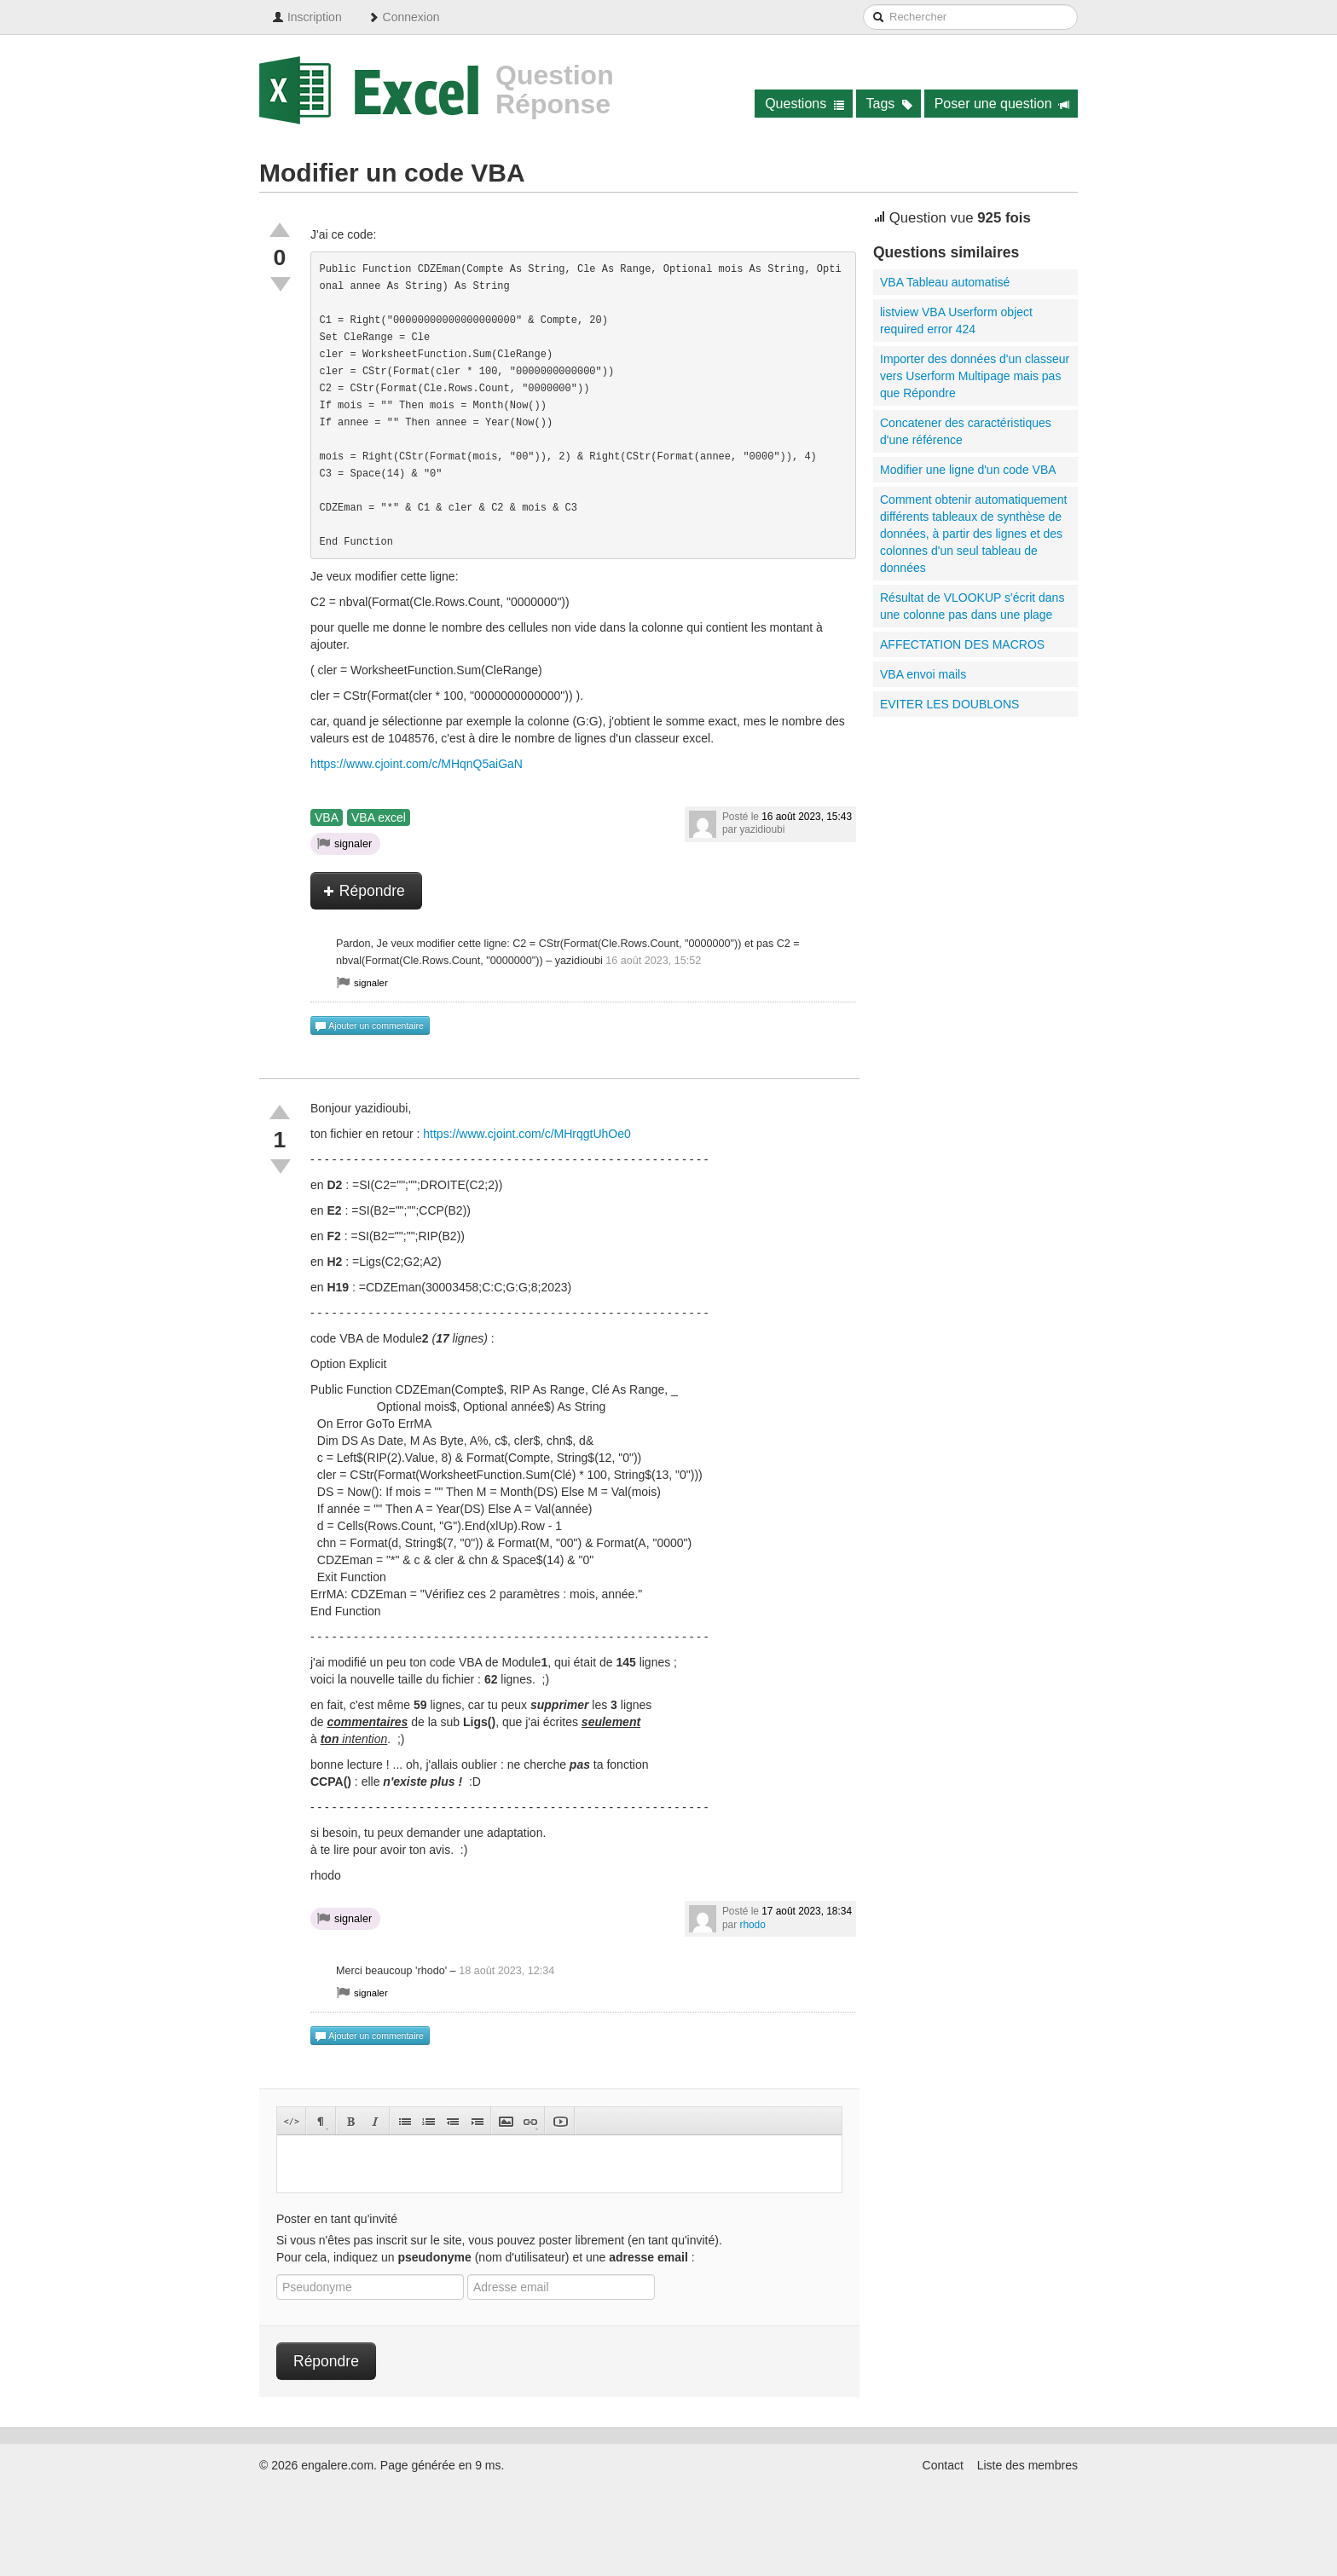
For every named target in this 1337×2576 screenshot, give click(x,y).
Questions (804, 103)
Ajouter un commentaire (369, 1026)
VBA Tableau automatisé (945, 282)
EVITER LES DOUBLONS (949, 704)
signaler (344, 843)
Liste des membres (1027, 2465)
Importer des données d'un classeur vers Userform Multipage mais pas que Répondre (974, 376)
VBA (327, 817)
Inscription (307, 17)
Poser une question (1002, 103)
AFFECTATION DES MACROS (962, 644)
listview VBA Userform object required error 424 (956, 320)
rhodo (752, 1925)
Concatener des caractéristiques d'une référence (965, 431)
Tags (889, 103)
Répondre (364, 890)
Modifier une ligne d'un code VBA (968, 470)
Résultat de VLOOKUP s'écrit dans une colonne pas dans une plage (972, 606)
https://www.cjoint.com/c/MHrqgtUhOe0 (527, 1134)
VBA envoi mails (923, 674)
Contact (943, 2465)
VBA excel (378, 817)
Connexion (404, 17)
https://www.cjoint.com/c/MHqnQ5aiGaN (416, 764)
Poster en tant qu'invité (336, 2219)
